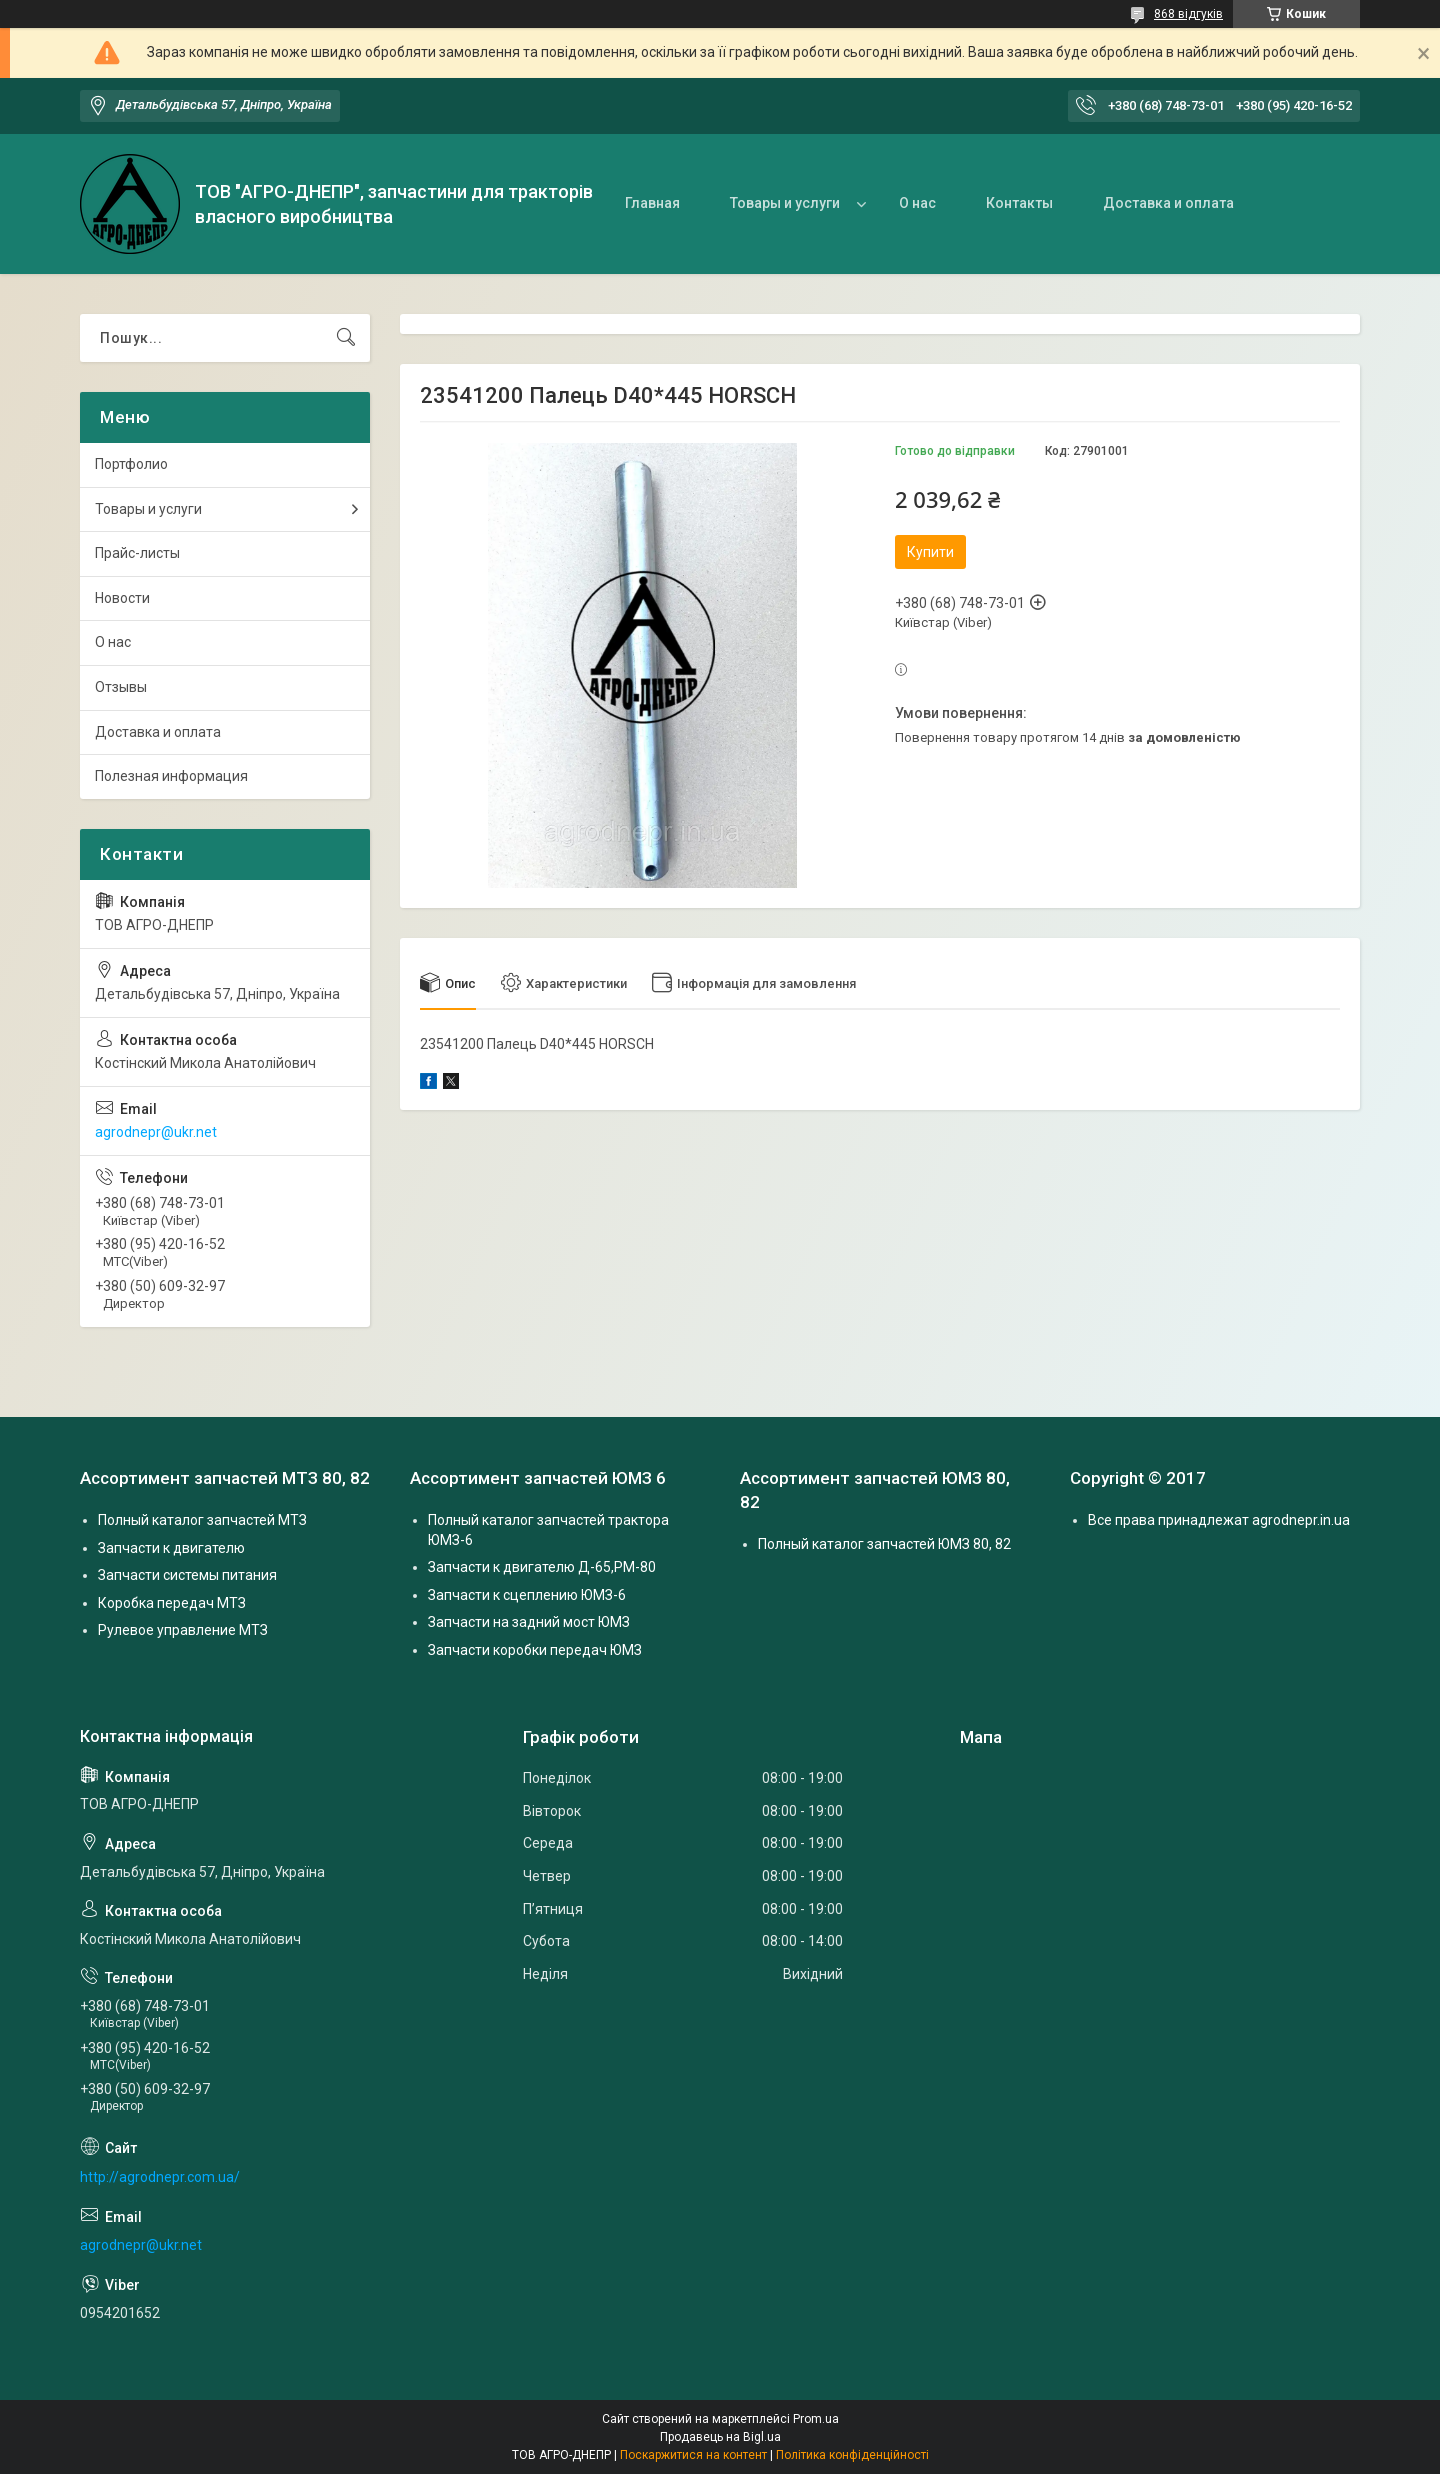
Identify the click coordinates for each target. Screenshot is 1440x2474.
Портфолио (131, 464)
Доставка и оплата (1168, 203)
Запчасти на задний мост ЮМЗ (529, 1622)
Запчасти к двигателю (171, 1548)
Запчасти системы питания (187, 1575)
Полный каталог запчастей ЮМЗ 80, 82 (884, 1544)
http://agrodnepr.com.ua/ (160, 2177)
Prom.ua (816, 2419)
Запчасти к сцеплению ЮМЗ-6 (527, 1595)
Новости (122, 598)
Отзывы (121, 687)
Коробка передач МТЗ (172, 1603)
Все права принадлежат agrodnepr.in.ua (1219, 1520)
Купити (930, 552)
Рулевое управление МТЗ (183, 1630)
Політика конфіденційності (852, 2455)
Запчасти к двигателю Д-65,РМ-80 (542, 1567)
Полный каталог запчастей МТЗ (202, 1520)
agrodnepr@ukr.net (156, 1132)
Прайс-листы (137, 553)
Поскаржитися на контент (693, 2455)
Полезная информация (171, 776)
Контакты (1019, 203)
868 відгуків (1188, 14)
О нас (917, 203)
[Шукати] (346, 338)
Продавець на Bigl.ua (720, 2437)
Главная (652, 203)
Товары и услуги (785, 203)
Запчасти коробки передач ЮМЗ (535, 1650)
